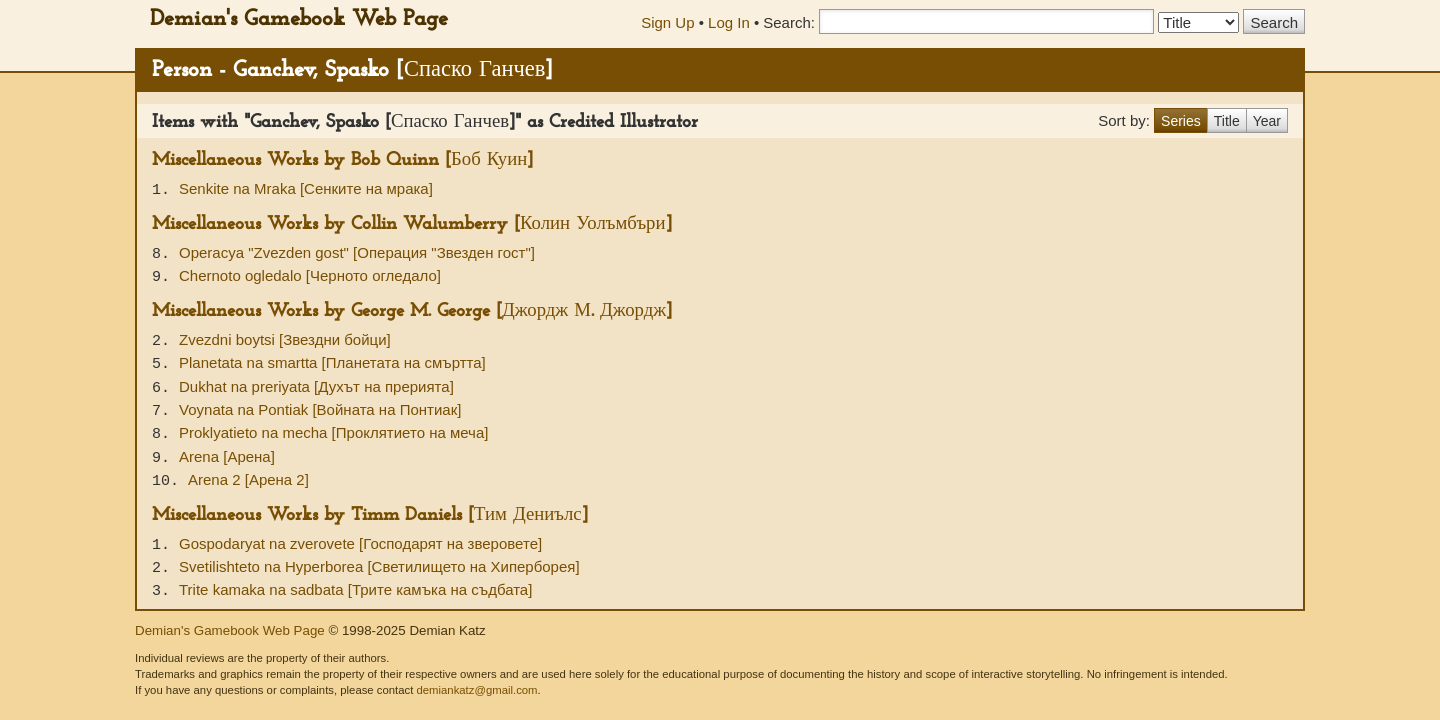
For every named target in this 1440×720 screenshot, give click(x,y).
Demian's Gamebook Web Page (299, 19)
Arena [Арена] (227, 456)
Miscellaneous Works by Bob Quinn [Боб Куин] (342, 160)
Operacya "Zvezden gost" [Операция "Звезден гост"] (357, 252)
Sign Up (667, 22)
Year (1267, 121)
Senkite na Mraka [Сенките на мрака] (306, 188)
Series (1181, 121)
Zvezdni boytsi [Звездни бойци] (285, 339)
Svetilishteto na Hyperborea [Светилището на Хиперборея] (379, 566)
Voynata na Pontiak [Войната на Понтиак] (320, 409)
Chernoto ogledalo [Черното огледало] (310, 275)
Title (1227, 121)
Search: (789, 22)
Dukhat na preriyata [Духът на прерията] (316, 386)
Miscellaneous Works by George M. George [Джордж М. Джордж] (412, 311)
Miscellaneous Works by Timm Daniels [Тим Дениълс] (370, 515)
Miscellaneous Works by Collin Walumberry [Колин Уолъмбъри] (412, 224)
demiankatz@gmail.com (476, 690)
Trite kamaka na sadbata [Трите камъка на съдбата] (355, 589)
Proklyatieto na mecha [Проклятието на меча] (333, 432)
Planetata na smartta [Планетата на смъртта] (332, 362)
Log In (729, 22)
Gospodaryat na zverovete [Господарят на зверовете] (360, 543)
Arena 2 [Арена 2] (248, 479)
